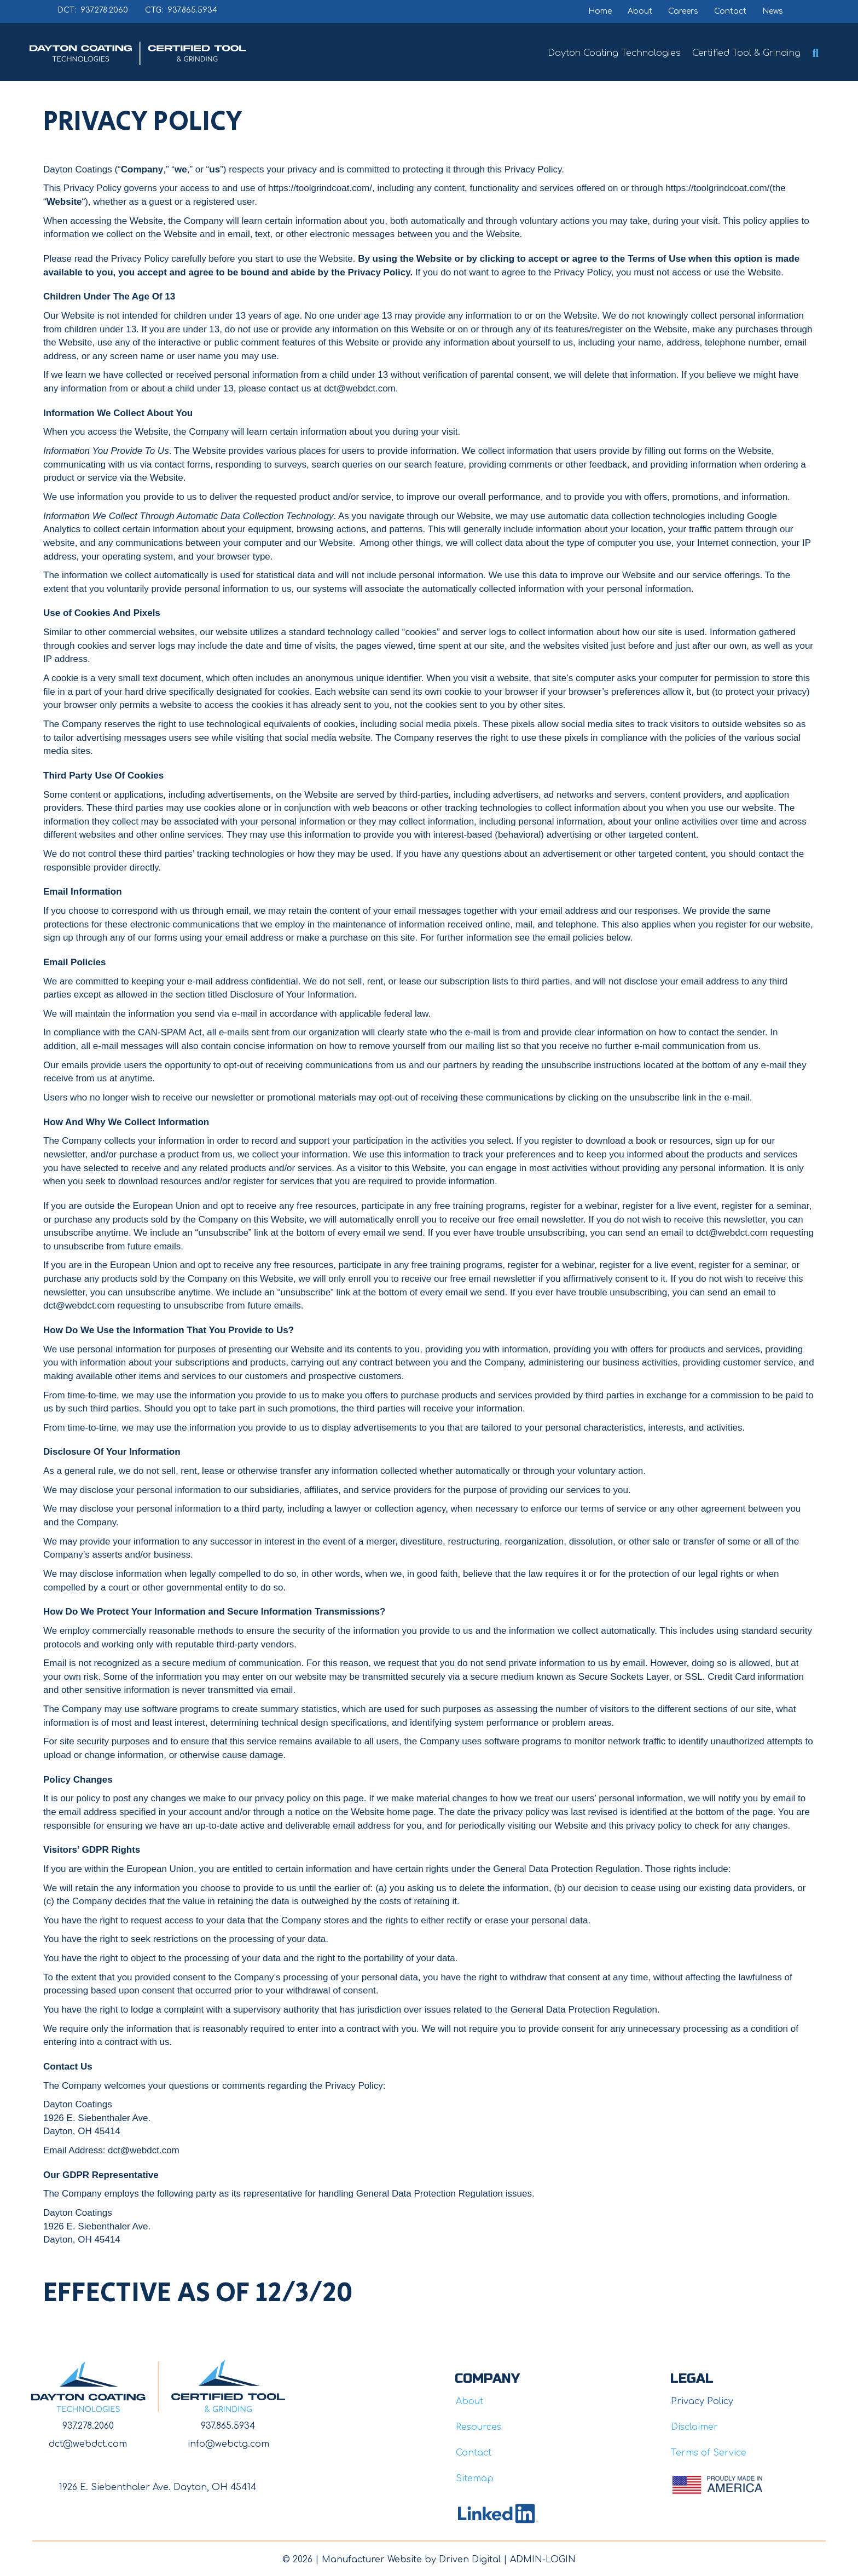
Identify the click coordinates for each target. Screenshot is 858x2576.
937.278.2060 (88, 2426)
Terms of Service (708, 2453)
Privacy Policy (702, 2401)
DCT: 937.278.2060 (92, 10)
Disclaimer (694, 2427)
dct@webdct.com (88, 2444)
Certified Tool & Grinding (746, 53)
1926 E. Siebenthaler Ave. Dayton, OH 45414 (158, 2487)
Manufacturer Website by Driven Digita (410, 2560)
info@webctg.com (228, 2444)
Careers (683, 11)
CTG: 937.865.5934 (181, 10)
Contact (730, 11)
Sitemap (475, 2478)
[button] (817, 53)
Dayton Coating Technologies (614, 53)
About (640, 11)
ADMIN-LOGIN (543, 2560)
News (772, 11)
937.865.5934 (228, 2426)
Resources (478, 2427)
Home (600, 11)
